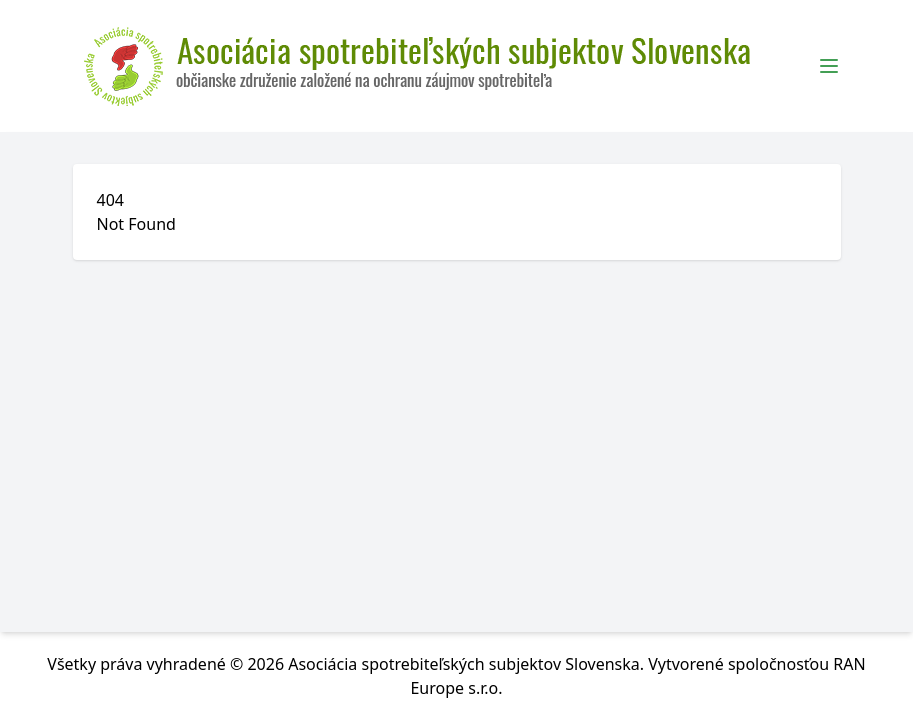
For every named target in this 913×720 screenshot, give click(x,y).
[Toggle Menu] (829, 66)
